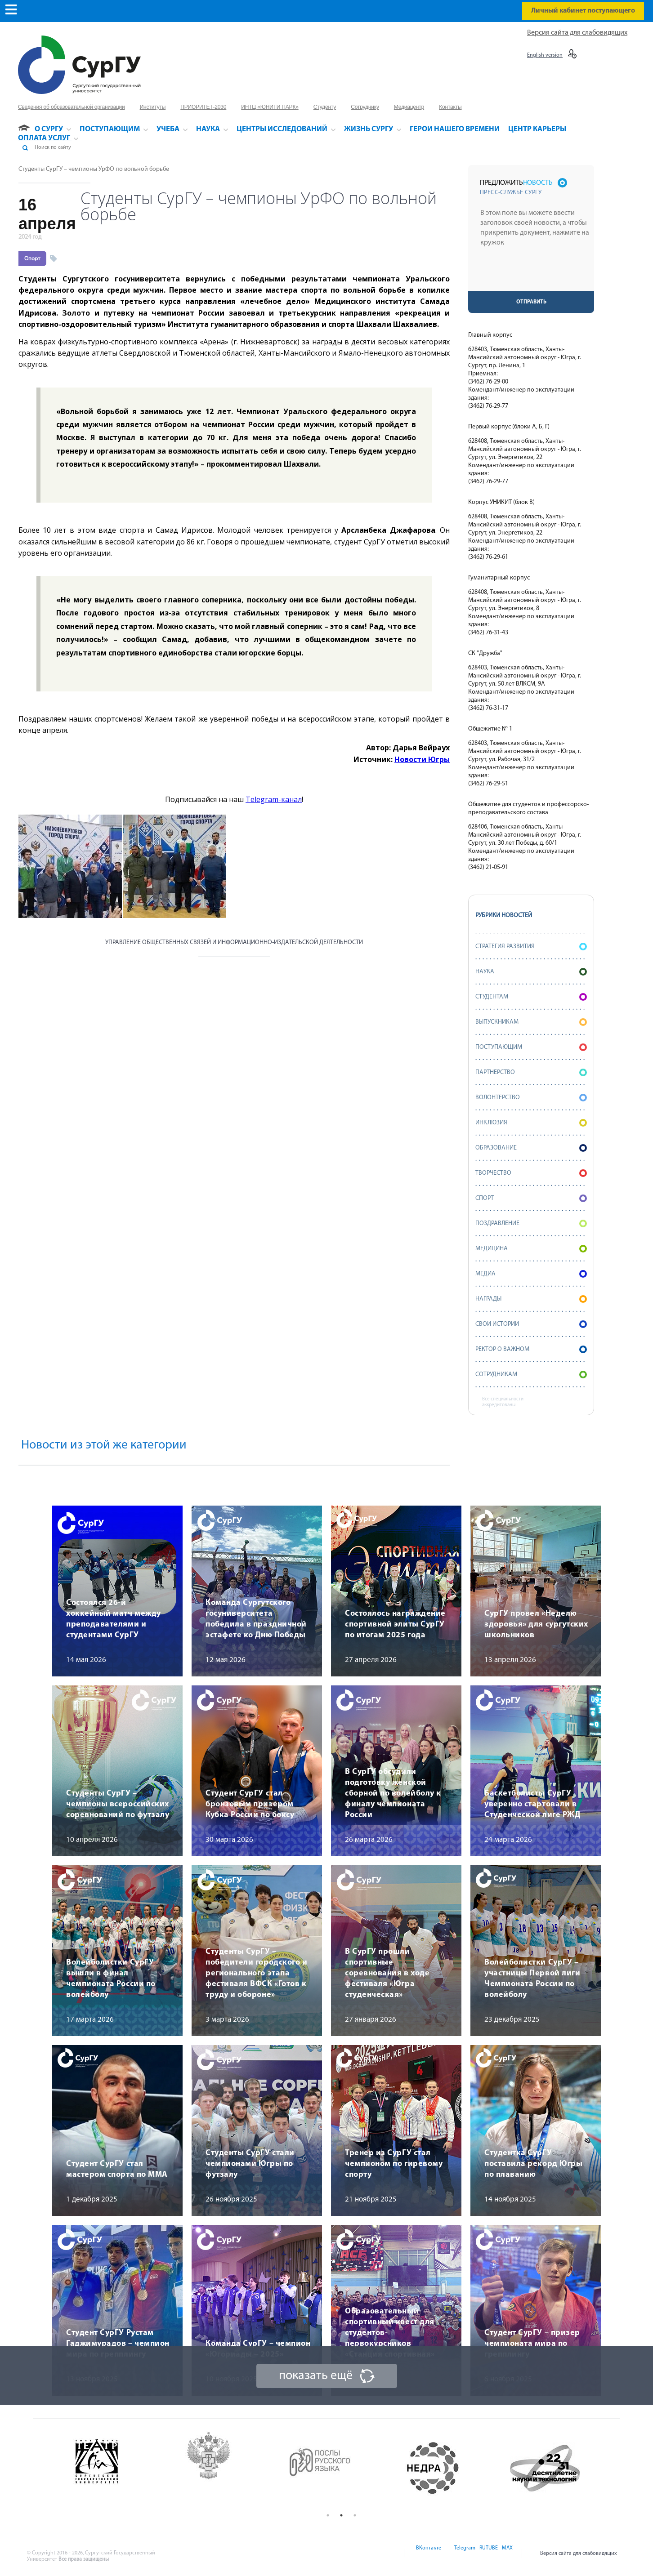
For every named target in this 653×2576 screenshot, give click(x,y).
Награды (531, 1299)
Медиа (531, 1274)
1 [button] (327, 2515)
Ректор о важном (531, 1349)
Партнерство (531, 1072)
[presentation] (532, 273)
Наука (531, 972)
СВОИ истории (531, 1324)
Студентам (531, 997)
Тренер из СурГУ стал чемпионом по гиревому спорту (394, 2164)
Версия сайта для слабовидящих (577, 32)
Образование (531, 1148)
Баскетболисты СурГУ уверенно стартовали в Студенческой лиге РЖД (532, 1804)
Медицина (531, 1248)
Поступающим (531, 1047)
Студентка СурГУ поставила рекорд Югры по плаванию (533, 2164)
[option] (118, 2468)
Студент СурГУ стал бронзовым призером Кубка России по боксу (250, 1804)
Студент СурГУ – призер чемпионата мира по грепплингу (532, 2344)
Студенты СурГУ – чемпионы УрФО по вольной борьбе (93, 169)
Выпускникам (531, 1022)
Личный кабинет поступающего (583, 10)
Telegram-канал (274, 799)
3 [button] (354, 2515)
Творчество (531, 1173)
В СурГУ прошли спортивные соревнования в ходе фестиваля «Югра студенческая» (387, 1973)
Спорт (32, 258)
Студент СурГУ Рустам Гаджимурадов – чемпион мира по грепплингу (118, 2344)
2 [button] (341, 2515)
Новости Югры (422, 759)
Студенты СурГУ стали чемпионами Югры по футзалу (250, 2164)
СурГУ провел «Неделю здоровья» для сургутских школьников (536, 1624)
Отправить (531, 302)
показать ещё (316, 2376)
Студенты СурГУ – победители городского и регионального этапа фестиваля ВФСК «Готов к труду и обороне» (256, 1973)
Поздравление (531, 1223)
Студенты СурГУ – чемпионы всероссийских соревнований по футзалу (117, 1804)
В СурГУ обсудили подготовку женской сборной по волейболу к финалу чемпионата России (393, 1793)
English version (545, 55)
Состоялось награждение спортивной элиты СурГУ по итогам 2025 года (395, 1624)
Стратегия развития (531, 946)
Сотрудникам (531, 1374)
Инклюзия (531, 1123)
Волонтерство (531, 1097)
